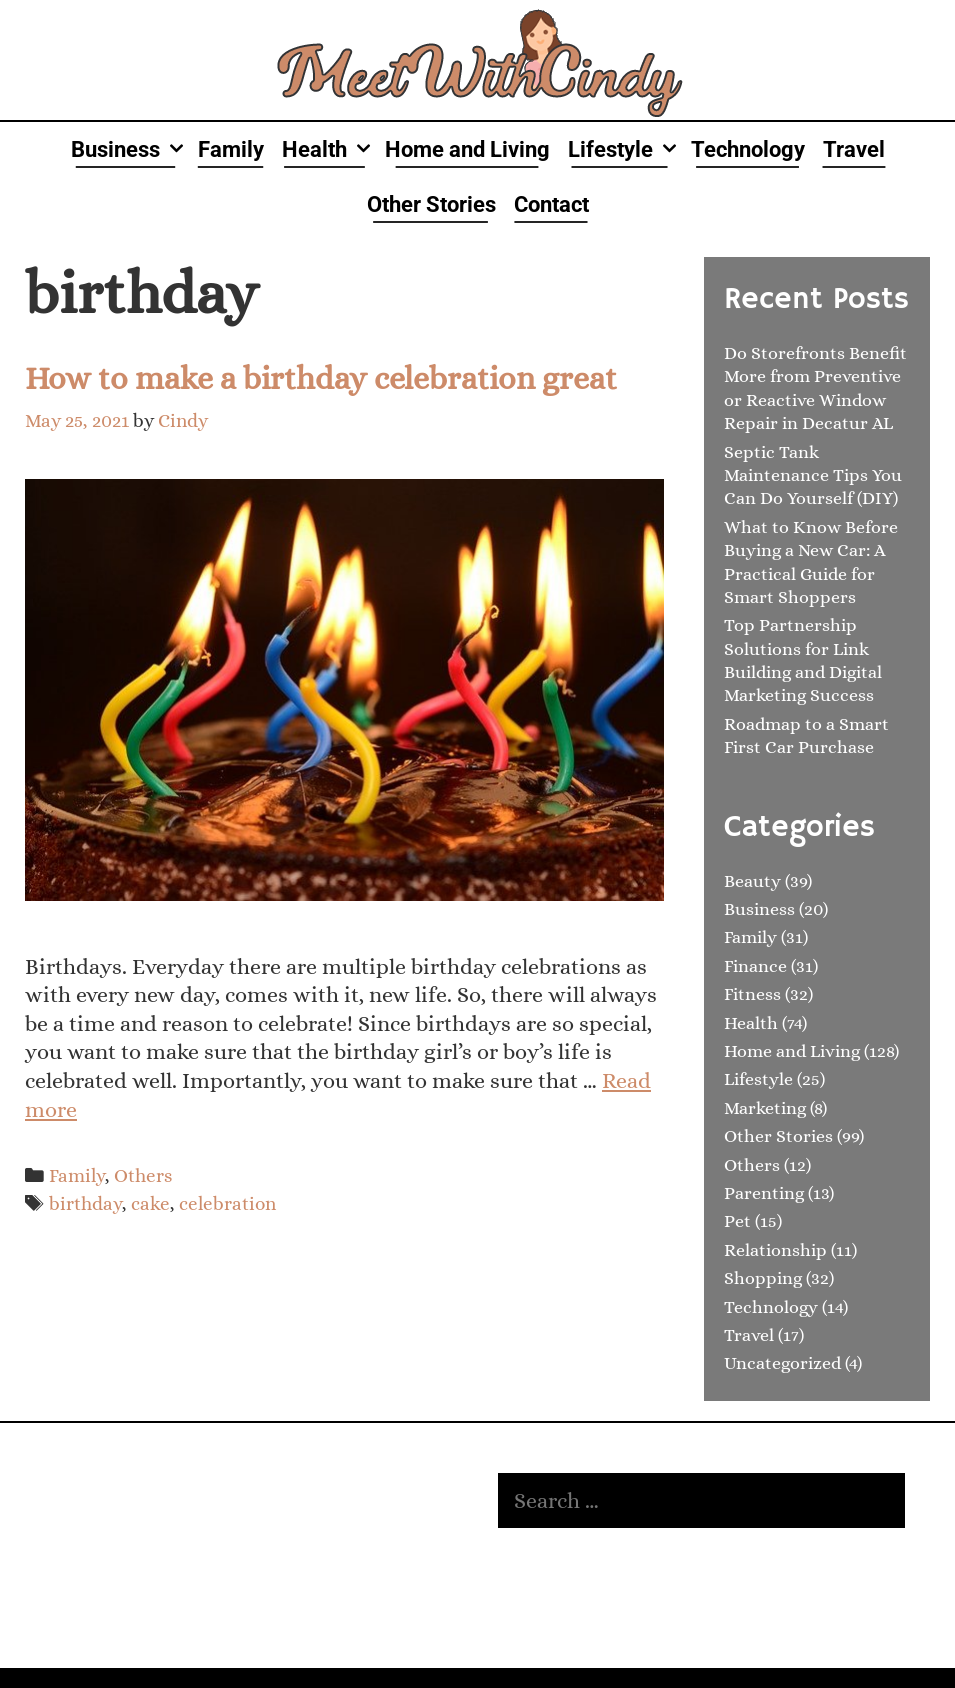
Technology (748, 149)
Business (130, 149)
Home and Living (467, 149)
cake (150, 1203)
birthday (85, 1203)
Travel (854, 149)
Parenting (764, 1193)
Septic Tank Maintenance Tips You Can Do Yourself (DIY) (813, 475)
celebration (227, 1203)
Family (231, 149)
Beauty (752, 881)
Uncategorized (782, 1363)
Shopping (763, 1278)
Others (143, 1175)
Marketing (765, 1108)
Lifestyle (625, 149)
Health (329, 149)
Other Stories (431, 204)
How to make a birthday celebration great (321, 378)
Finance (755, 966)
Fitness (752, 994)
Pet (737, 1221)
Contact (551, 204)
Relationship (775, 1250)
